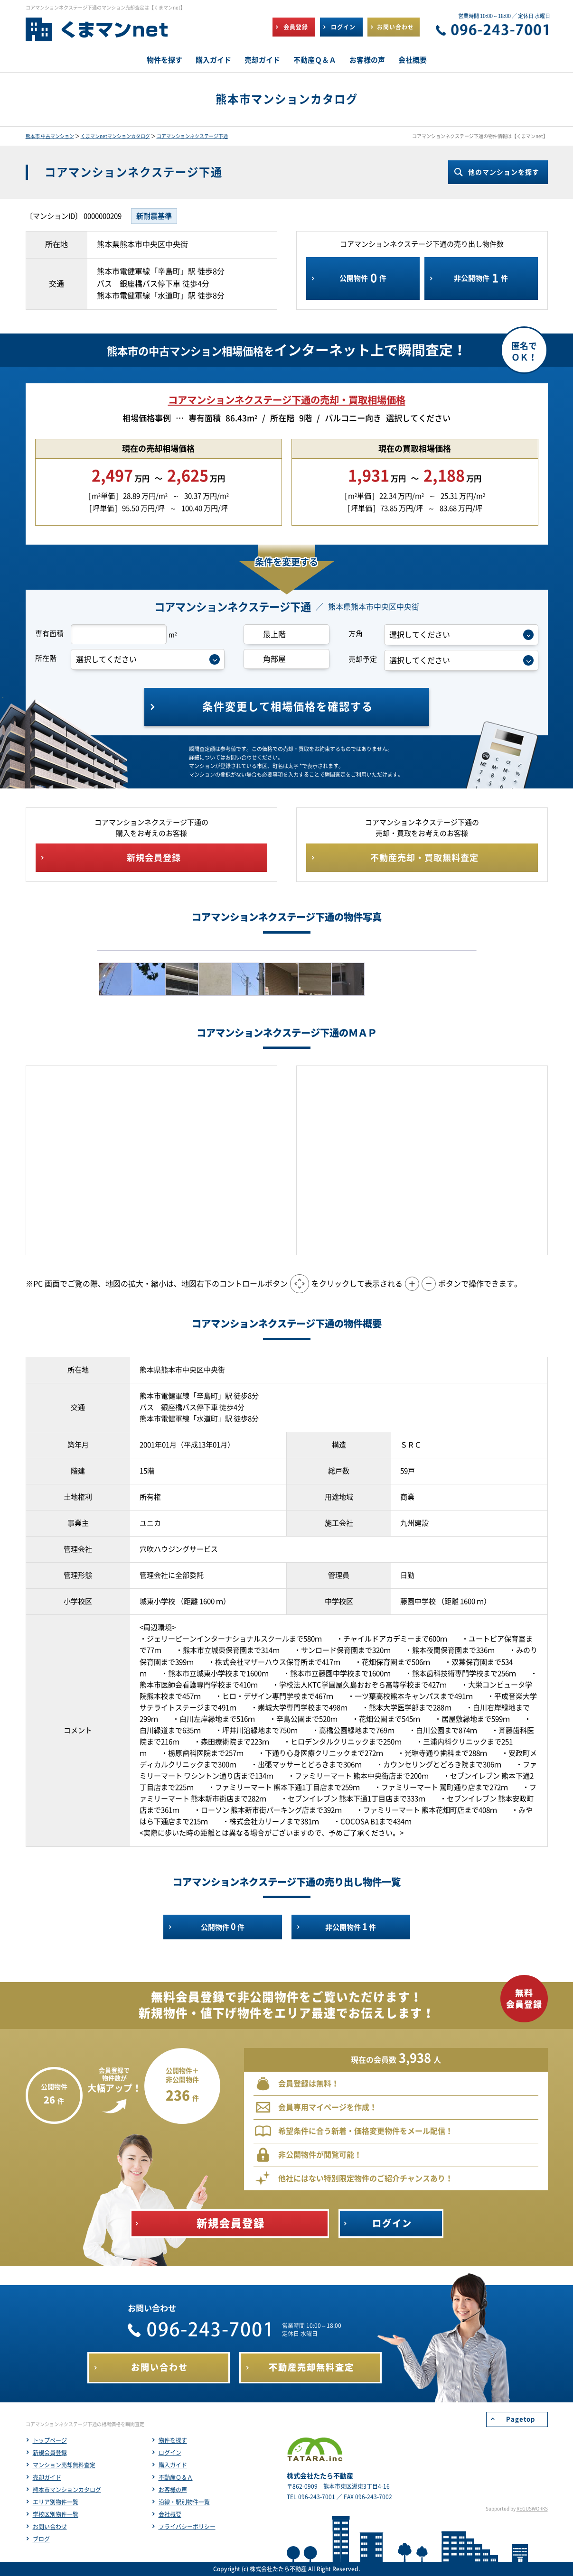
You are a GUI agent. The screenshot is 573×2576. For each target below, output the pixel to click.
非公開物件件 (481, 278)
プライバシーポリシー (187, 2527)
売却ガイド (47, 2477)
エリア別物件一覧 (55, 2502)
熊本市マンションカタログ (67, 2490)
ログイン (170, 2453)
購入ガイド (173, 2465)
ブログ (41, 2539)
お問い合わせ (50, 2527)
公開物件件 (362, 278)
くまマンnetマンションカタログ (115, 136)
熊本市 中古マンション (50, 136)
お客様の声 (173, 2490)
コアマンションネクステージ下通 (192, 136)
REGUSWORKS (532, 2508)
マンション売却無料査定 (64, 2465)
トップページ (50, 2440)
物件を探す (173, 2440)
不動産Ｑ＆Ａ (176, 2477)
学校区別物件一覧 (55, 2514)
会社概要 (170, 2514)
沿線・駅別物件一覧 (184, 2502)
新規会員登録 (50, 2453)
